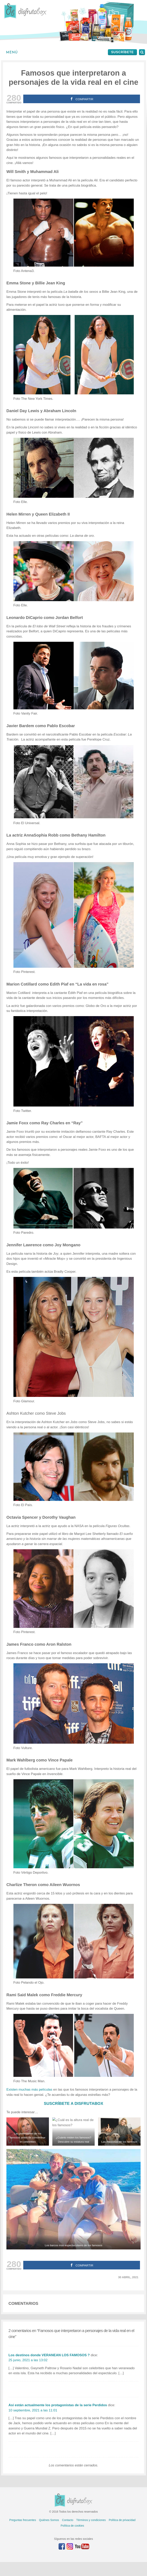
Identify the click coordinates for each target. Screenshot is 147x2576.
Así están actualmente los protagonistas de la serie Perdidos (57, 2409)
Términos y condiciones (91, 2523)
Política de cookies (72, 2529)
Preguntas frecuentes (22, 2523)
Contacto (67, 2523)
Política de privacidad (122, 2523)
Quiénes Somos (49, 2523)
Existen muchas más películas (29, 2089)
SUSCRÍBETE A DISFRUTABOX (73, 2103)
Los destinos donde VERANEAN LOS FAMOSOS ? (49, 2359)
